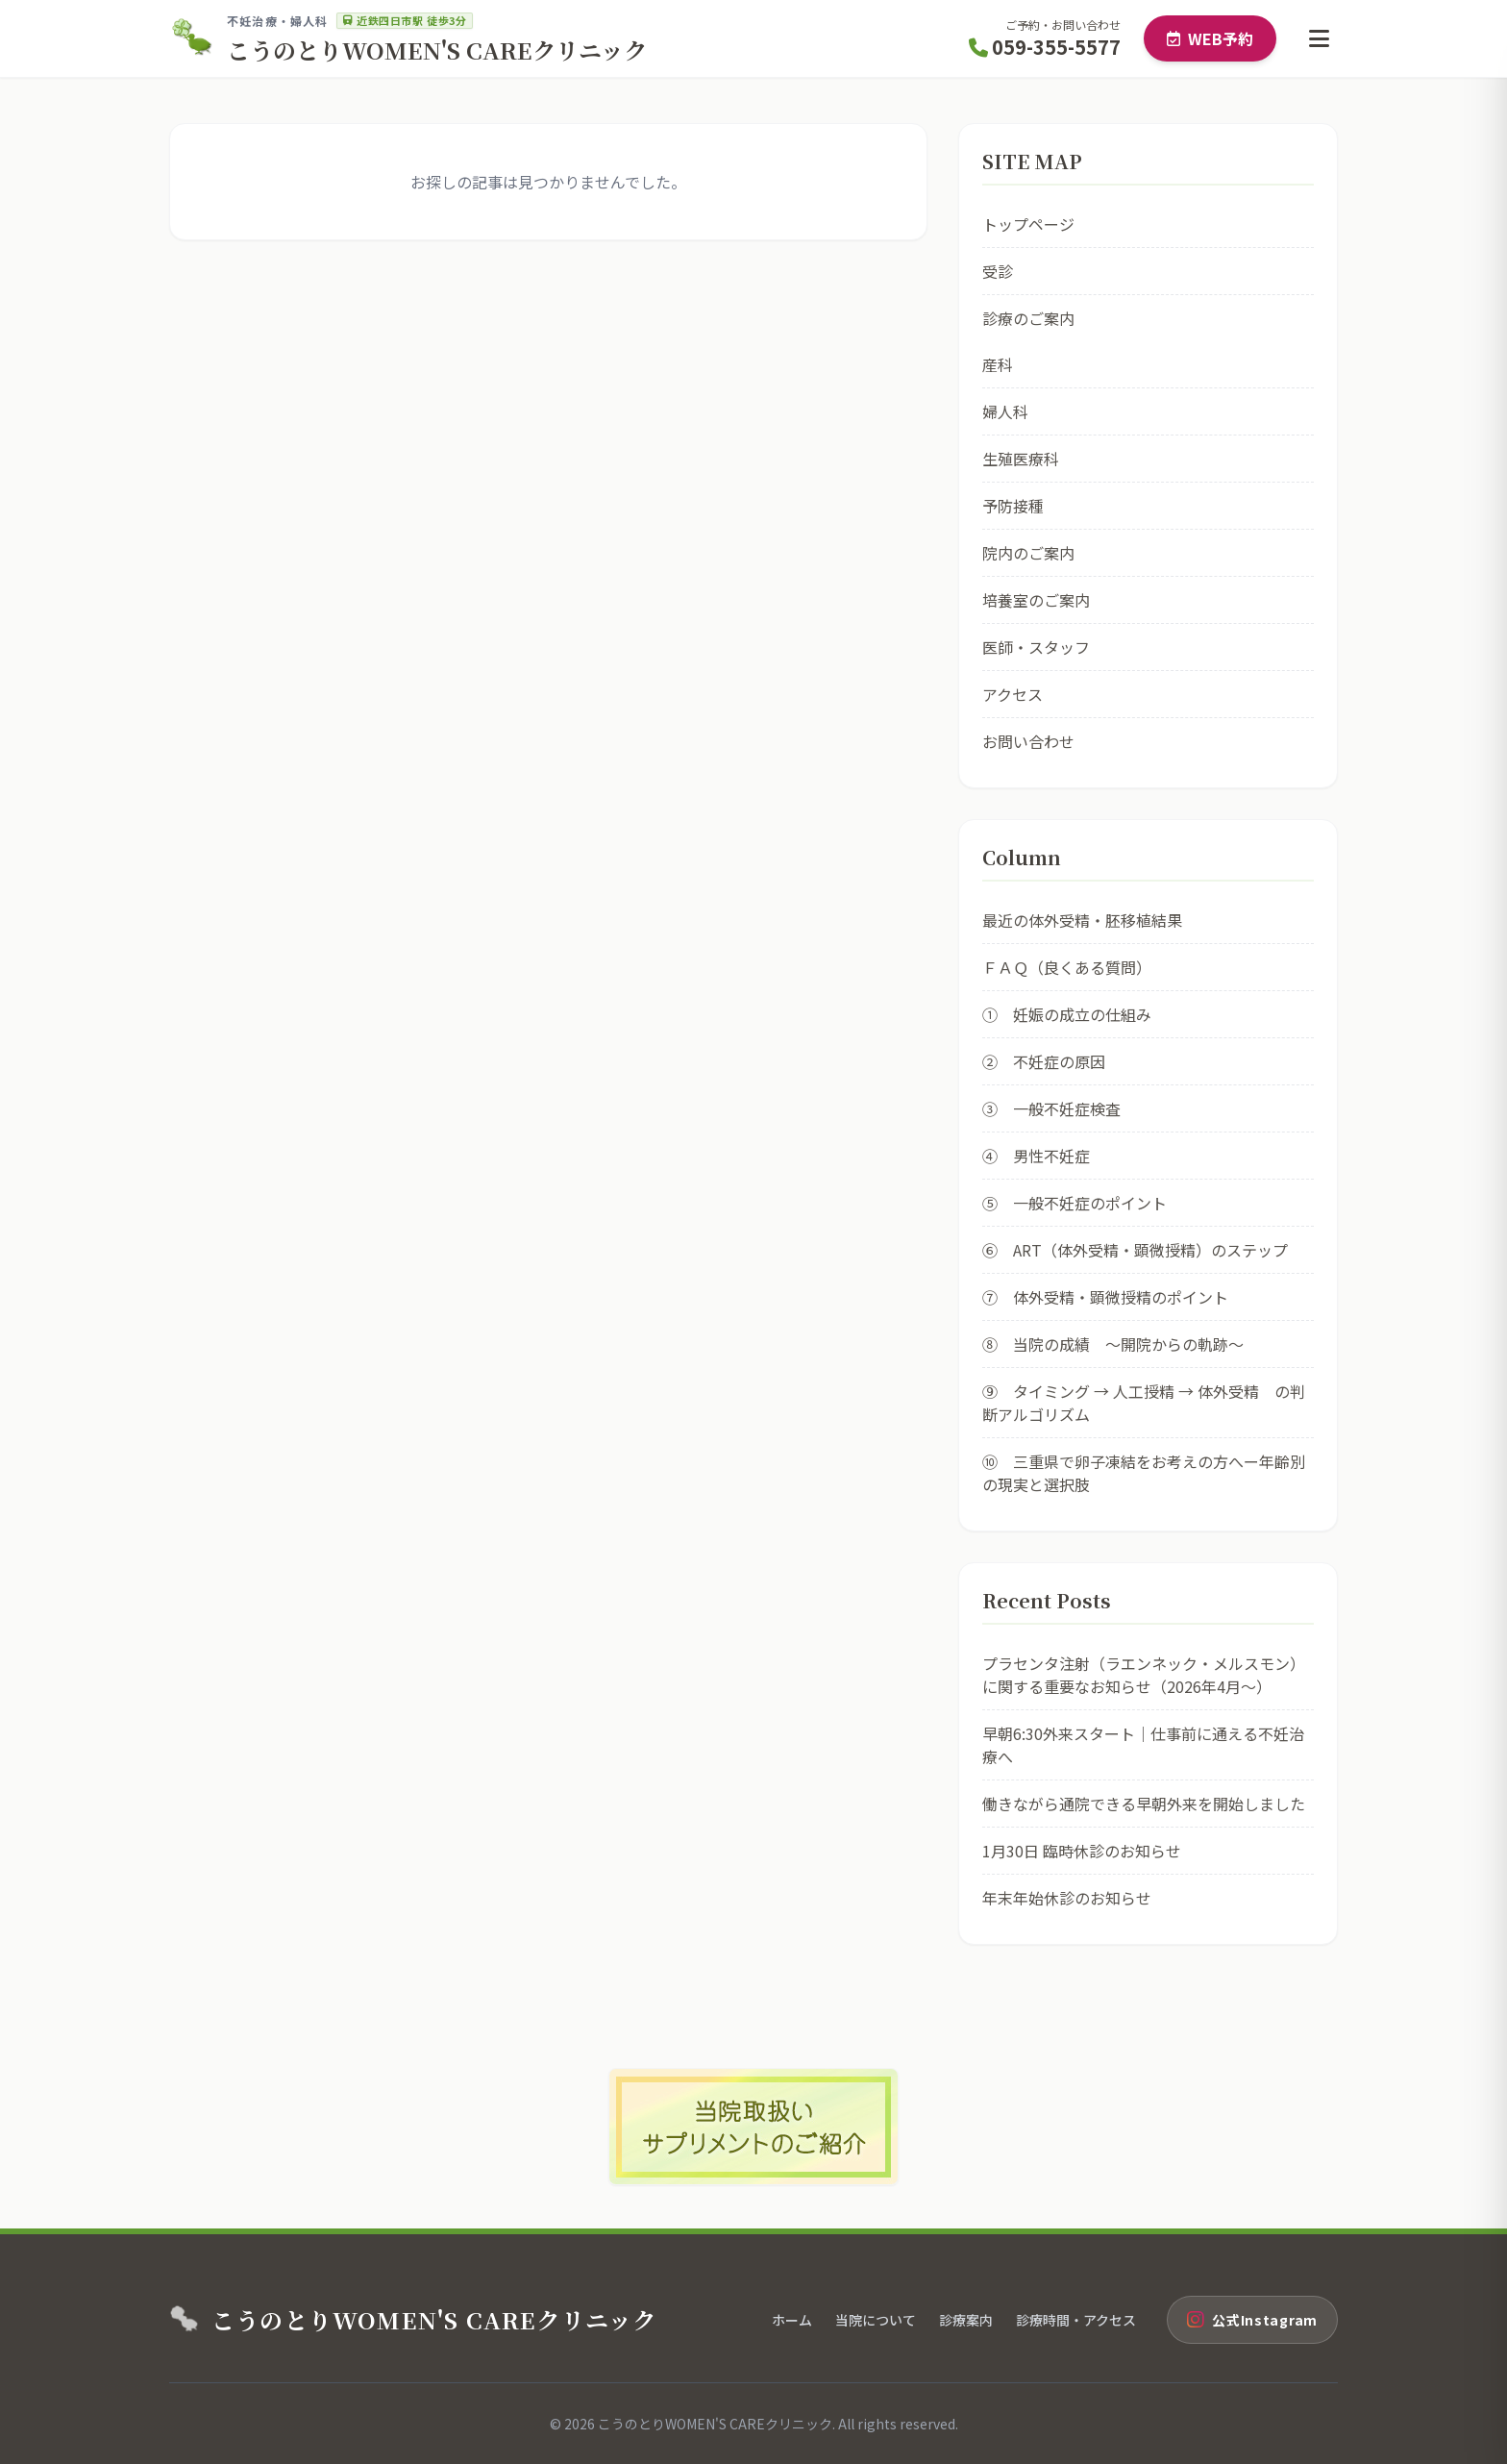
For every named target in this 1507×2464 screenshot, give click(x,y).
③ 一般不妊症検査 (1051, 1108)
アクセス (1012, 694)
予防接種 (1013, 505)
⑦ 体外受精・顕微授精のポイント (1105, 1296)
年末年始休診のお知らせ (1066, 1897)
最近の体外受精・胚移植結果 (1082, 920)
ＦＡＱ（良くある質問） (1066, 967)
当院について (875, 2319)
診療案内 (966, 2319)
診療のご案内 (1028, 318)
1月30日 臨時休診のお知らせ (1081, 1850)
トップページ (1028, 224)
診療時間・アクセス (1076, 2319)
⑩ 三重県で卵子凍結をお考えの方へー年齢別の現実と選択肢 (1143, 1473)
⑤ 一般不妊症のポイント (1074, 1202)
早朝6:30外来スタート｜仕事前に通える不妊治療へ (1143, 1745)
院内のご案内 (1028, 552)
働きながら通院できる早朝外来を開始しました (1143, 1803)
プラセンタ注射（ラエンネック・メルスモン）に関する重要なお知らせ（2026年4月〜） (1143, 1675)
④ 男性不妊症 (1036, 1155)
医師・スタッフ (1036, 647)
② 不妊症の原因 (1043, 1061)
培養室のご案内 (1036, 599)
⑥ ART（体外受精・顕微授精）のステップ (1135, 1249)
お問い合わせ (1028, 741)
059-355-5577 (1045, 47)
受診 (997, 271)
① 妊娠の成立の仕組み (1066, 1014)
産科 (997, 364)
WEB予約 (1210, 38)
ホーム (792, 2319)
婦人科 (1005, 411)
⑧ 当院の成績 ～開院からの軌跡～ (1113, 1344)
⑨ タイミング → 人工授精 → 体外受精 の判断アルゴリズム (1143, 1403)
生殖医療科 (1020, 458)
